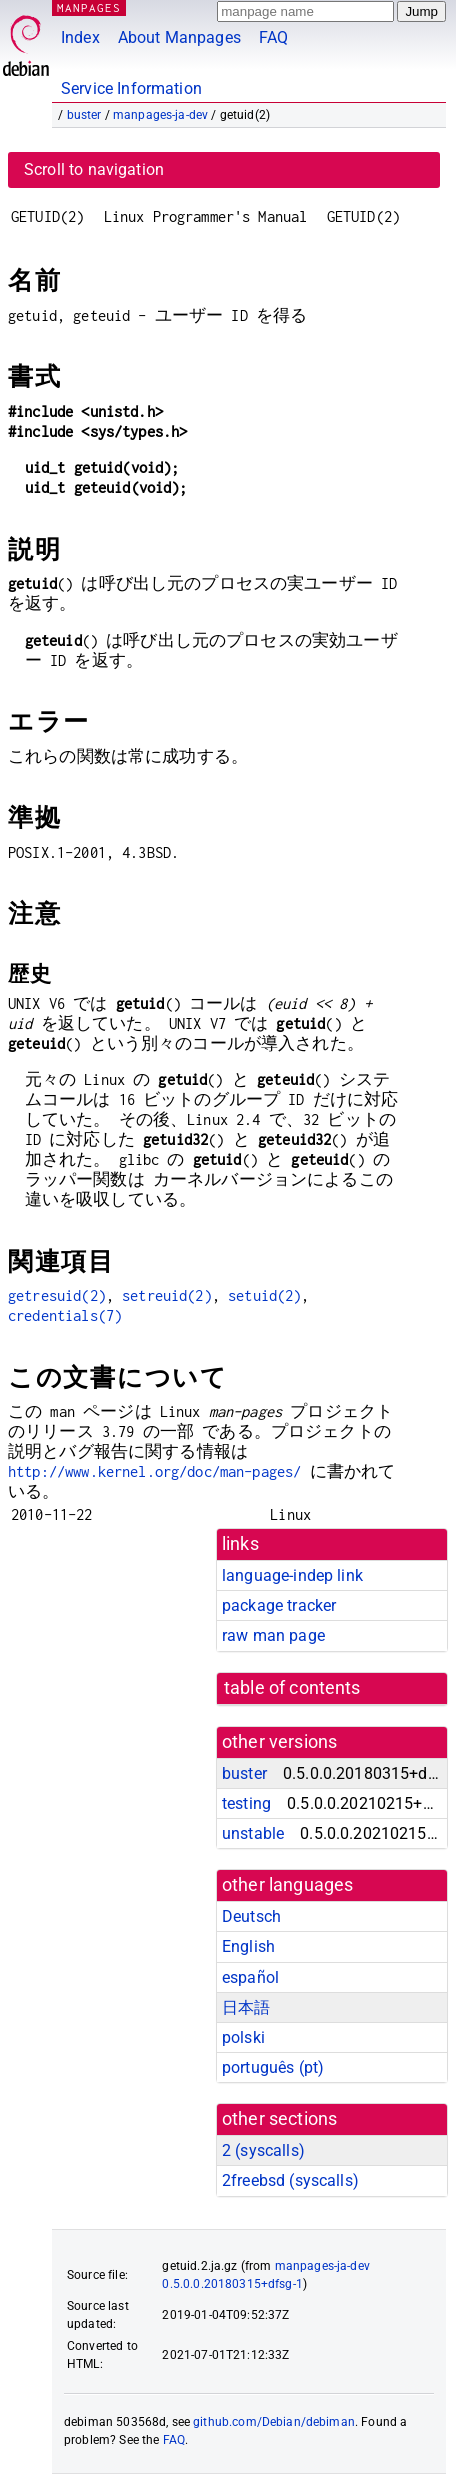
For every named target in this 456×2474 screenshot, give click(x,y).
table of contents (292, 1688)
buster (84, 115)
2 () (263, 2150)
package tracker (279, 1605)
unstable (253, 1833)
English (248, 1946)
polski (243, 2037)
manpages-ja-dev (160, 115)
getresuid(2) (57, 1295)
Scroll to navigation (94, 169)
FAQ (273, 37)
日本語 (246, 2007)
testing (246, 1803)
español (250, 1977)
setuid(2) (264, 1295)
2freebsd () (290, 2180)
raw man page (273, 1635)
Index (80, 37)
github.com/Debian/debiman (274, 2422)
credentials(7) (65, 1315)
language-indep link (292, 1575)
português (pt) (273, 2067)
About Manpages (179, 37)
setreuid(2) (167, 1295)
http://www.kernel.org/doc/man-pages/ (154, 1471)
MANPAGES (89, 7)
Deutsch (251, 1916)
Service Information (131, 88)
